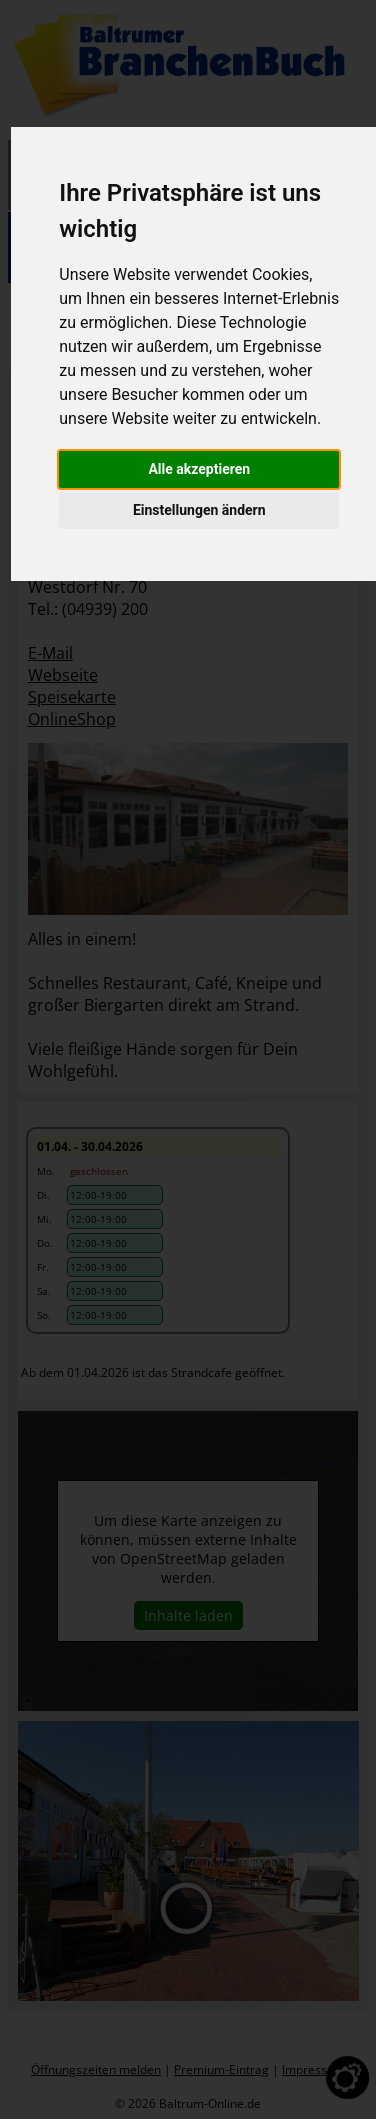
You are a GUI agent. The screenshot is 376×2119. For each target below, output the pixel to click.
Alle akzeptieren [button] (199, 469)
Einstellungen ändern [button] (199, 510)
